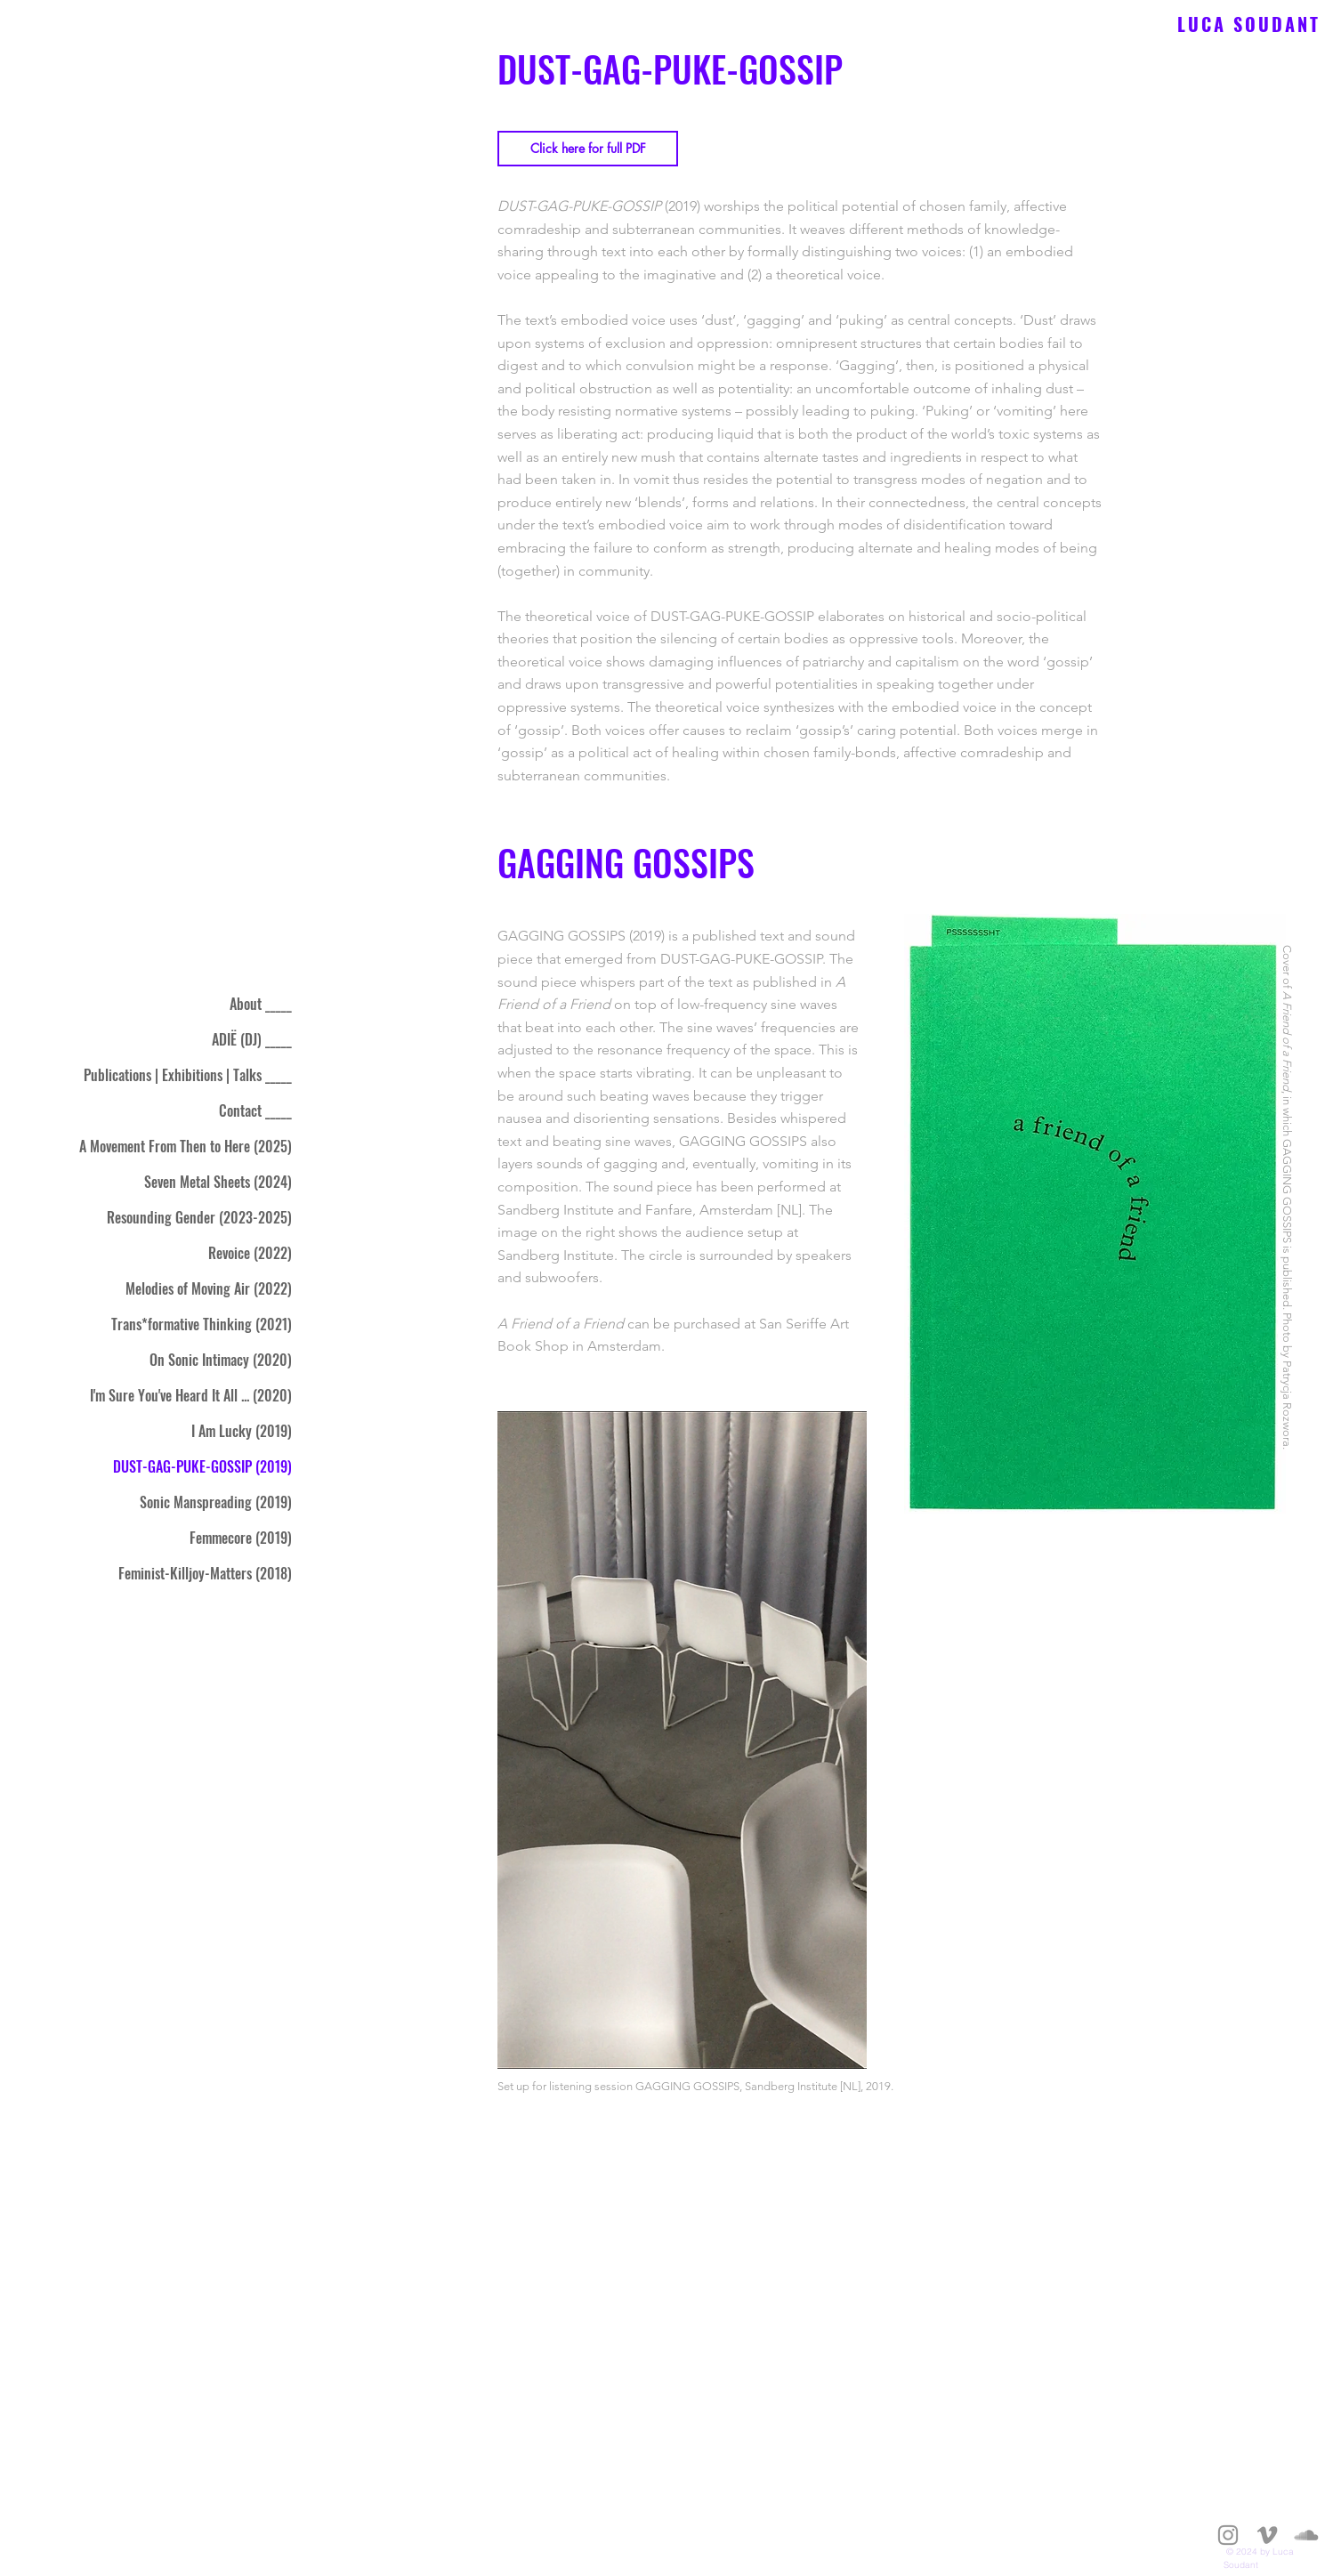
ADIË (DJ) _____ (252, 1039)
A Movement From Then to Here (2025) (185, 1146)
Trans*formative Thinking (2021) (201, 1324)
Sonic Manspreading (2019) (216, 1502)
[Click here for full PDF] (587, 148)
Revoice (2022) (250, 1253)
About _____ (261, 1003)
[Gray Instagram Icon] (1228, 2535)
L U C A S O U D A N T (1245, 24)
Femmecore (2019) (241, 1537)
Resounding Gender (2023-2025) (199, 1217)
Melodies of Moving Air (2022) (208, 1288)
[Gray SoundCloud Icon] (1306, 2535)
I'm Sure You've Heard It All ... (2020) (191, 1395)
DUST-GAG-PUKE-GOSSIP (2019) (202, 1466)
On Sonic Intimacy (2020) (220, 1359)
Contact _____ (255, 1110)
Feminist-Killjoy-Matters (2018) (205, 1573)
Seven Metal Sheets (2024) (218, 1181)
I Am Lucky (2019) (241, 1430)
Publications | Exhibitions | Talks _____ (188, 1075)
